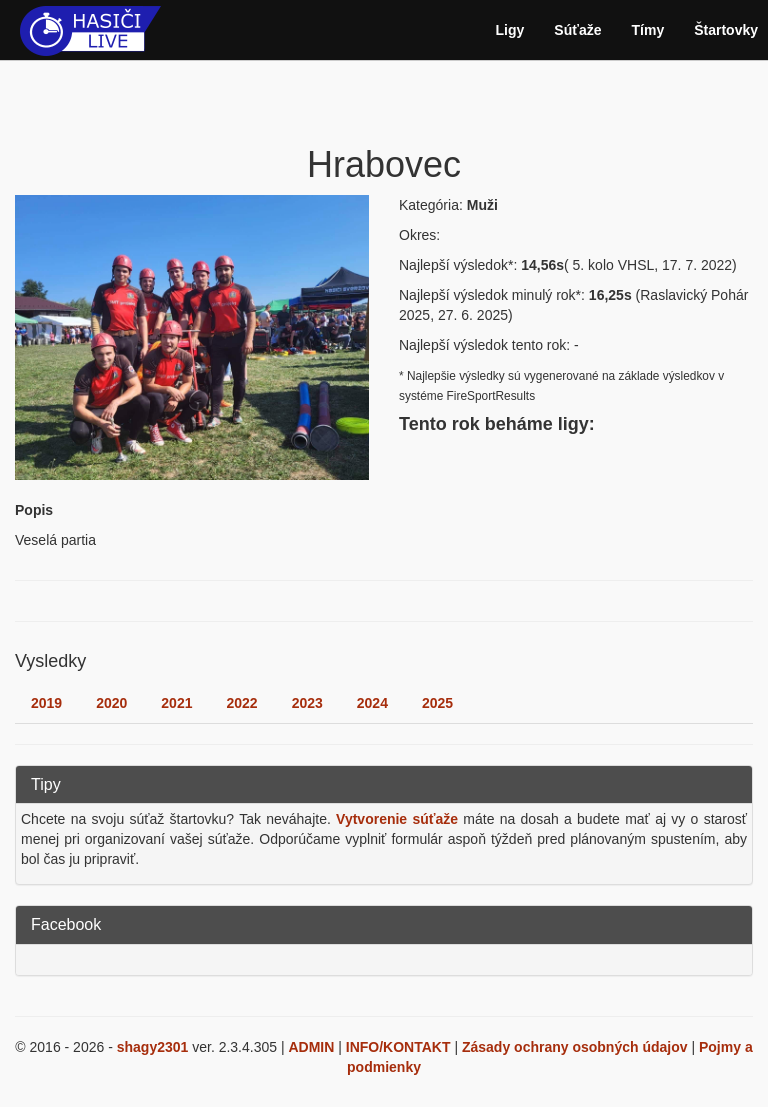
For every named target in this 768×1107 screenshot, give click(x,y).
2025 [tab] (437, 703)
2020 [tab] (111, 703)
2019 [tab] (46, 703)
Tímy (648, 30)
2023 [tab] (307, 703)
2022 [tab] (241, 703)
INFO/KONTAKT (398, 1047)
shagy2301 (153, 1047)
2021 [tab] (176, 703)
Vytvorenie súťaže (397, 819)
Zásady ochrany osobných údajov (575, 1047)
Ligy (510, 30)
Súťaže (577, 30)
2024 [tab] (372, 703)
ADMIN (311, 1047)
